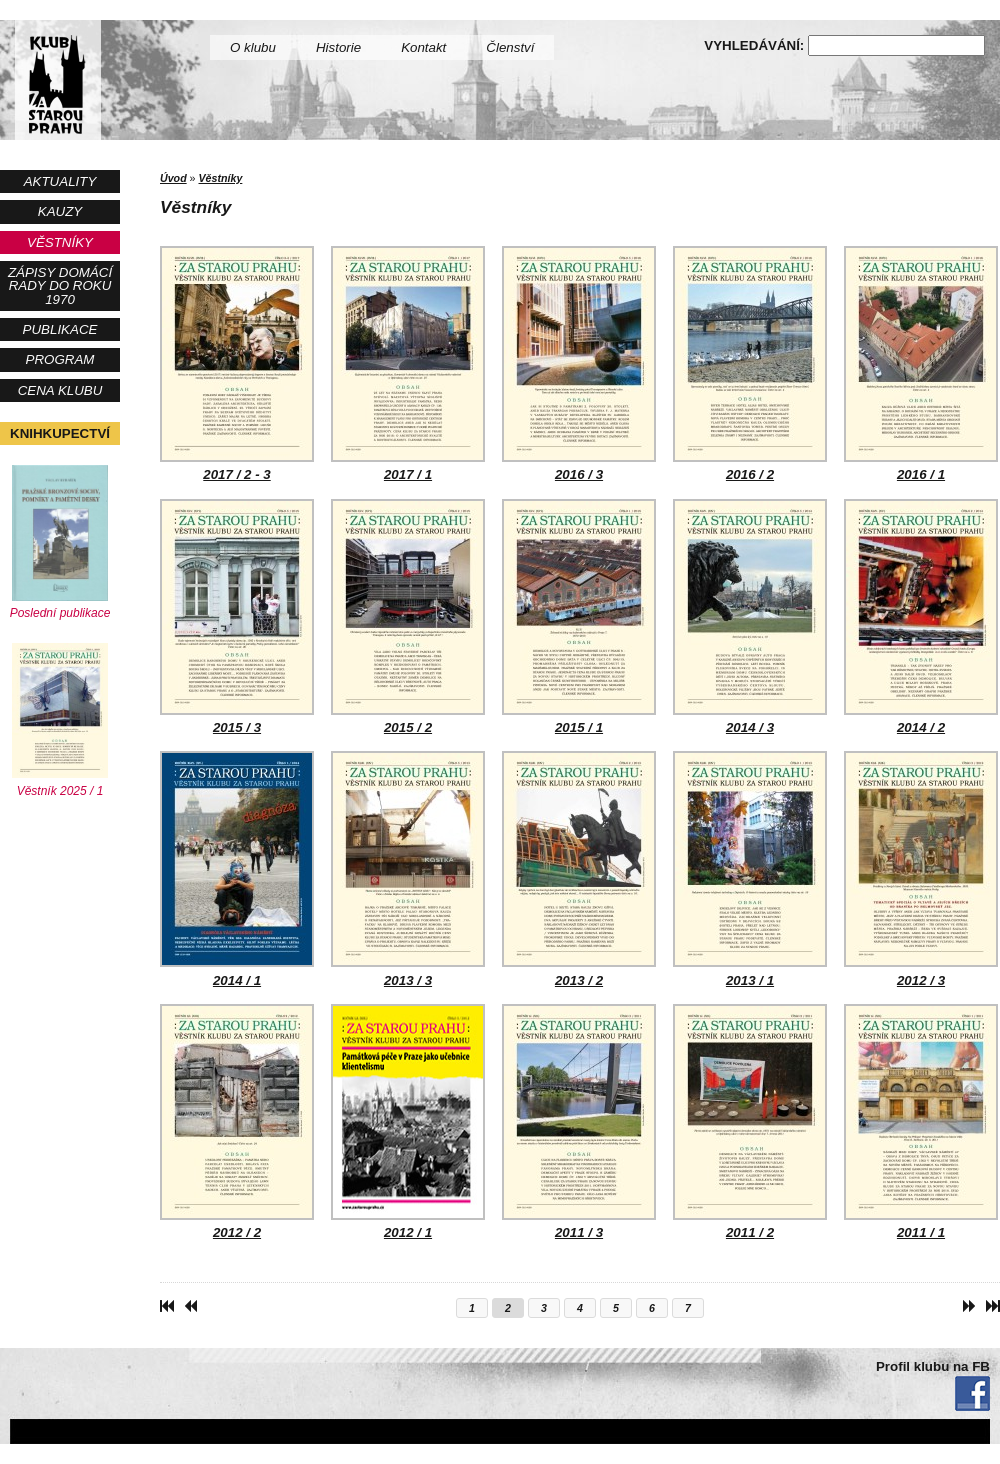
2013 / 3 (408, 869)
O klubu (253, 47)
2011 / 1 (921, 1122)
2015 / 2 (408, 617)
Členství (510, 47)
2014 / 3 (750, 617)
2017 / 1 (408, 364)
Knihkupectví (60, 433)
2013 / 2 (579, 869)
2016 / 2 (750, 364)
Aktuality (60, 181)
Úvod (173, 178)
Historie (338, 47)
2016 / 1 (921, 364)
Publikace (60, 329)
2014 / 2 (921, 617)
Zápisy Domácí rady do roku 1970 (60, 286)
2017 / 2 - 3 (237, 364)
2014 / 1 (237, 869)
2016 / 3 (579, 364)
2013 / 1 (750, 869)
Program (60, 359)
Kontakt (423, 47)
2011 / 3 (579, 1122)
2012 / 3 (921, 869)
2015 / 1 (579, 617)
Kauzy (60, 211)
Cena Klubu (60, 390)
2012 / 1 (408, 1122)
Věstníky (60, 242)
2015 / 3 (237, 617)
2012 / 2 (237, 1122)
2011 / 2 (750, 1122)
